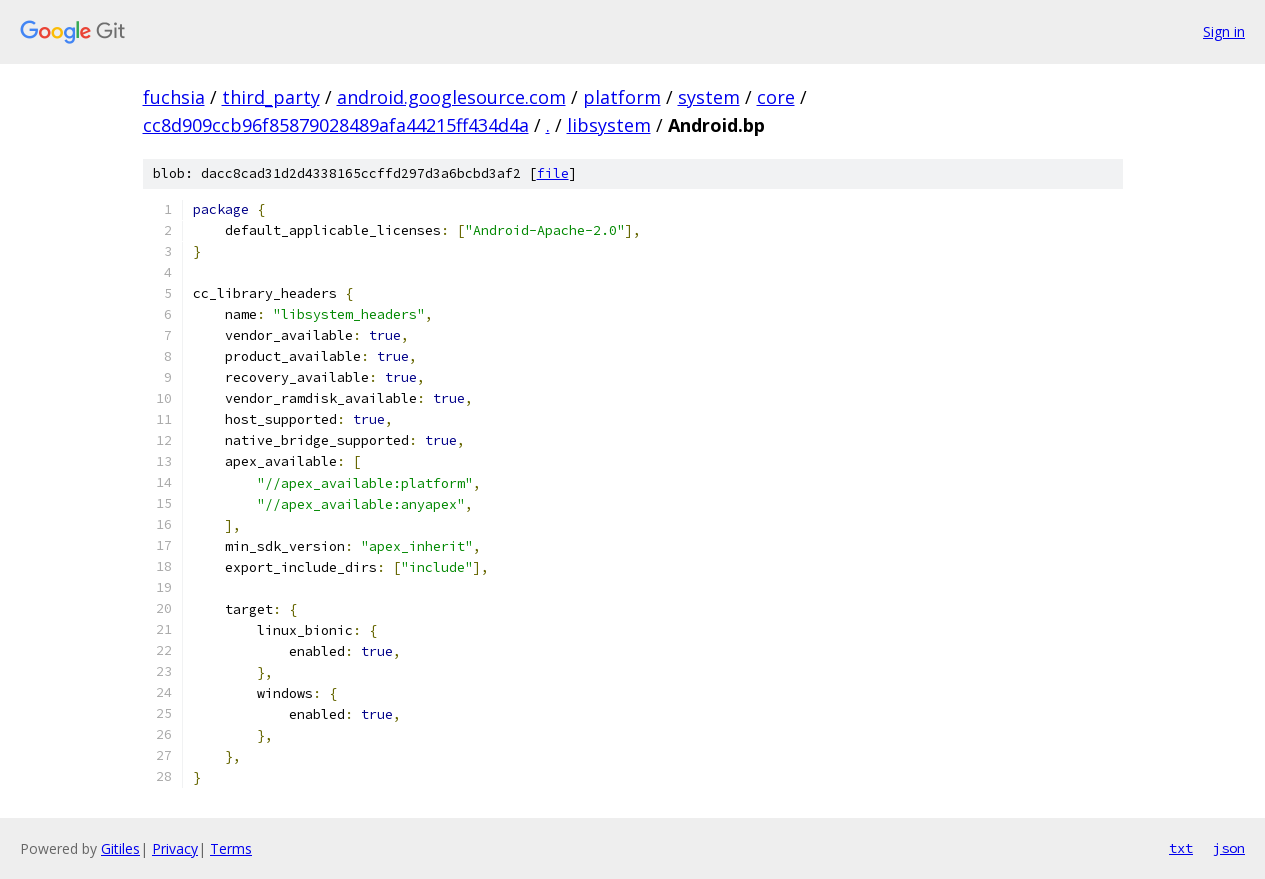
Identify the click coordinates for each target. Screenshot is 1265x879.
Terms (231, 848)
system (709, 97)
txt (1181, 848)
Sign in (1224, 31)
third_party (271, 97)
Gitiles (120, 848)
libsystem (609, 125)
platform (622, 97)
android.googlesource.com (451, 97)
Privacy (175, 848)
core (776, 97)
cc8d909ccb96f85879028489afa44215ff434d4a (336, 125)
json (1229, 848)
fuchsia (174, 97)
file (553, 173)
